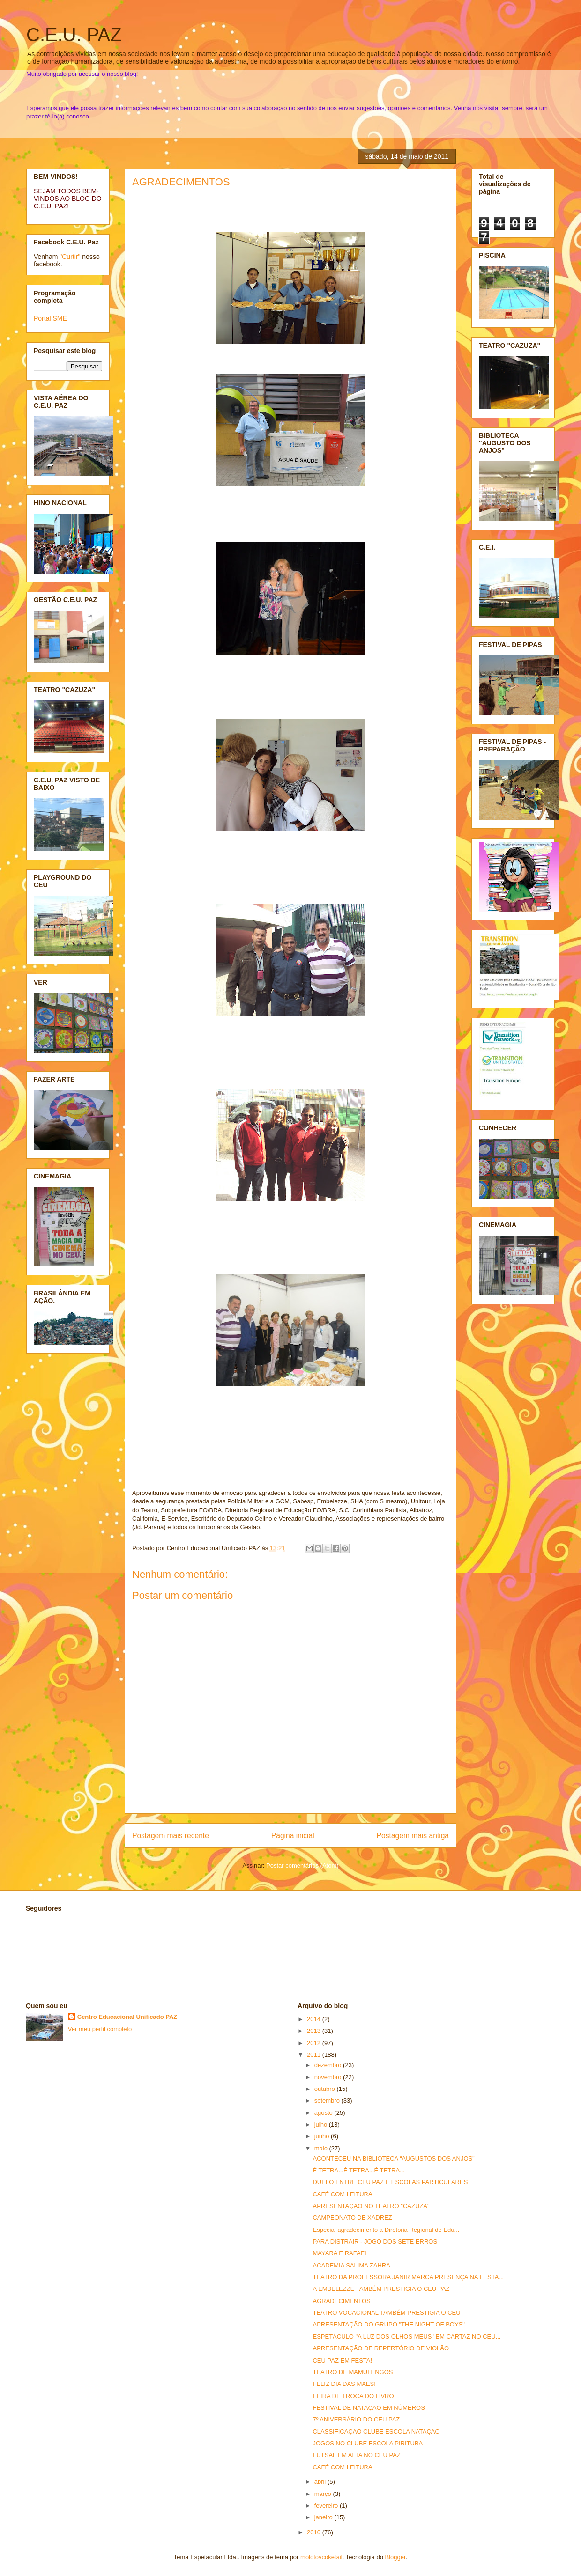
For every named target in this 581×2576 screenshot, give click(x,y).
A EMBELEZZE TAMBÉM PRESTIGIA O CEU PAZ (381, 2288)
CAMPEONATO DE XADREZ (352, 2217)
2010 (314, 2532)
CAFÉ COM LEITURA (342, 2194)
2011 (314, 2054)
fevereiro (327, 2505)
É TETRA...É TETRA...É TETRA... (359, 2170)
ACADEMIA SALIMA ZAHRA (351, 2265)
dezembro (328, 2064)
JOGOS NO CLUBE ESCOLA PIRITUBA (368, 2443)
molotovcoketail (321, 2557)
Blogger (395, 2557)
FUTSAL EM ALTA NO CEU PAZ (356, 2454)
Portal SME (50, 318)
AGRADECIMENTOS (181, 182)
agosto (324, 2112)
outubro (325, 2088)
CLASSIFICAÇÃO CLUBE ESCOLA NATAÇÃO (376, 2431)
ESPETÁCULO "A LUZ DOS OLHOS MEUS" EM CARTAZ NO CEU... (406, 2336)
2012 (314, 2042)
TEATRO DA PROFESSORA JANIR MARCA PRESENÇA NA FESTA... (408, 2277)
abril (321, 2481)
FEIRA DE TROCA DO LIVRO (353, 2395)
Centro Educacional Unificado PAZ (127, 2016)
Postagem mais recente (170, 1836)
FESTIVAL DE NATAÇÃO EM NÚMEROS (369, 2407)
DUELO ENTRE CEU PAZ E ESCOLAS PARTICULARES (390, 2182)
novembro (328, 2077)
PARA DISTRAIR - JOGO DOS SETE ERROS (375, 2241)
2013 (314, 2030)
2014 (314, 2019)
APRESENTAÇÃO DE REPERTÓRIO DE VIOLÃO (381, 2348)
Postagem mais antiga (413, 1836)
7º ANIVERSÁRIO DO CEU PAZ (356, 2419)
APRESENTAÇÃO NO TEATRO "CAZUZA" (371, 2205)
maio (321, 2148)
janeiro (324, 2517)
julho (321, 2124)
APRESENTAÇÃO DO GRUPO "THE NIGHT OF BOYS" (388, 2324)
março (323, 2493)
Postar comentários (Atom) (302, 1865)
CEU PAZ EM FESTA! (342, 2360)
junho (322, 2136)
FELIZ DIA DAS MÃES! (344, 2383)
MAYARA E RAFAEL (340, 2253)
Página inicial (292, 1836)
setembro (328, 2100)
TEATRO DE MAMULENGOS (353, 2372)
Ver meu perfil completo (100, 2028)
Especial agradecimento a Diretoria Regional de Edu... (386, 2229)
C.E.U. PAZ (74, 34)
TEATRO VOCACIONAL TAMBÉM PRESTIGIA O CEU (386, 2312)
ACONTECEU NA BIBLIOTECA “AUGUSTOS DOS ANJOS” (393, 2158)
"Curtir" (70, 256)
